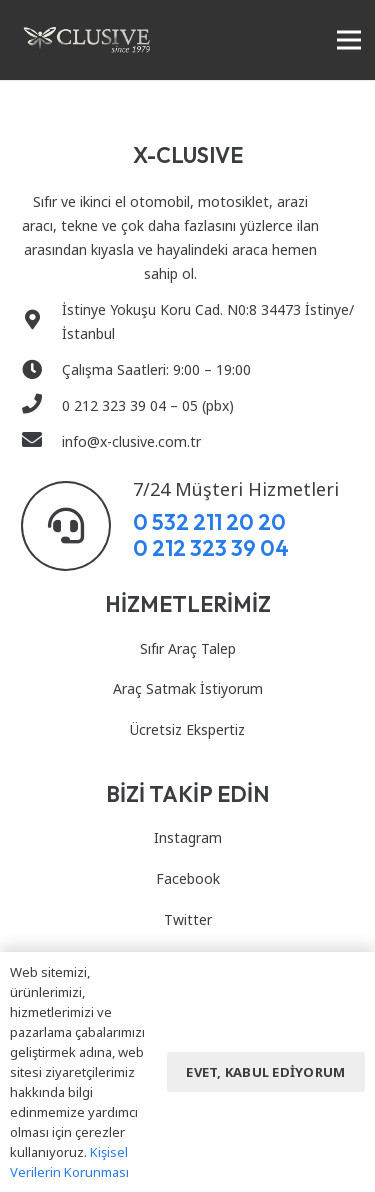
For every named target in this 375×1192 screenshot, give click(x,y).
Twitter (188, 919)
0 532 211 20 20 (209, 522)
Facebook (188, 878)
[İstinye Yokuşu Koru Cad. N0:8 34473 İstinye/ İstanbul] (41, 322)
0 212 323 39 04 (211, 548)
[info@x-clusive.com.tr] (41, 442)
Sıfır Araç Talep (188, 648)
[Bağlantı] (87, 40)
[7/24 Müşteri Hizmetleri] (77, 526)
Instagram (188, 837)
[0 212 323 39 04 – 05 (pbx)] (41, 406)
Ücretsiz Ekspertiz (187, 729)
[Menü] (349, 40)
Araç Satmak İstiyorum (188, 688)
